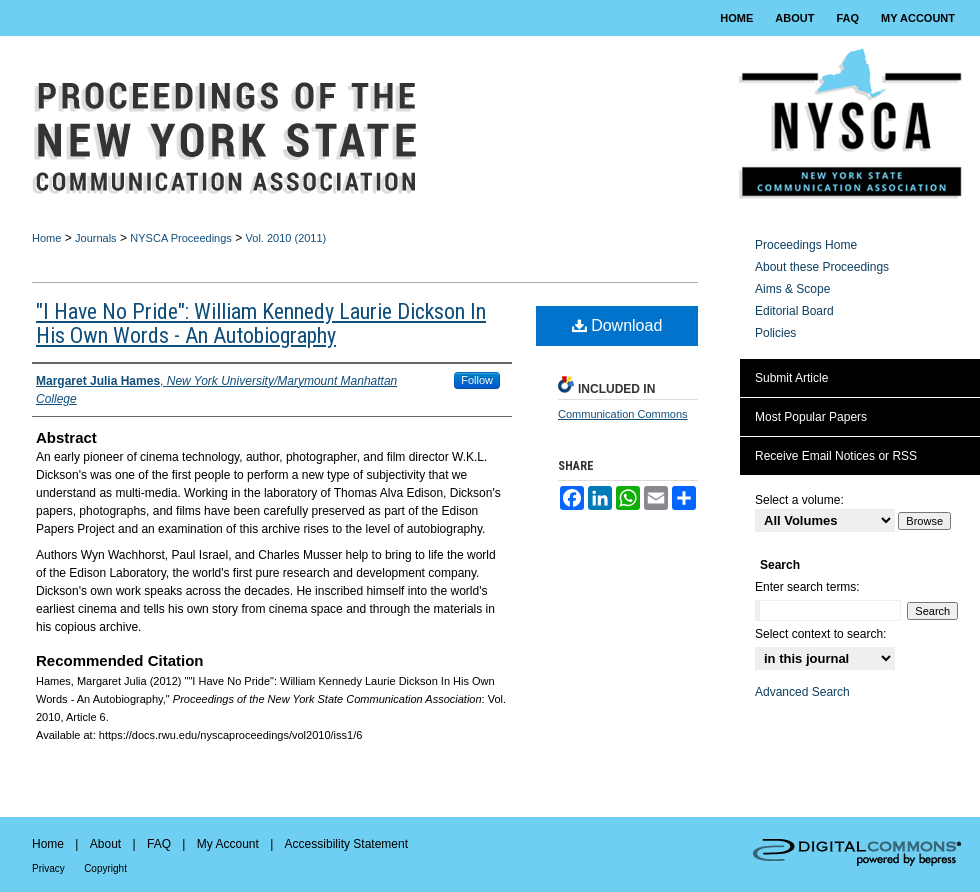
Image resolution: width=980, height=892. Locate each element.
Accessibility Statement (346, 844)
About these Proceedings (822, 267)
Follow (477, 380)
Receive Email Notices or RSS (836, 456)
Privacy (48, 868)
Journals (96, 238)
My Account (228, 844)
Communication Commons (623, 414)
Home (46, 238)
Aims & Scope (792, 289)
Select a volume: (799, 500)
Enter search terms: (807, 587)
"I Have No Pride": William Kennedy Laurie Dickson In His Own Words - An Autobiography (261, 323)
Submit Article (791, 378)
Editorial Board (794, 311)
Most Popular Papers (811, 417)
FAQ (159, 844)
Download (617, 325)
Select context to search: (820, 634)
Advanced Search (802, 692)
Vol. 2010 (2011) (286, 238)
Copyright (105, 868)
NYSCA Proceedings (181, 238)
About (105, 844)
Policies (775, 333)
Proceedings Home (806, 245)
